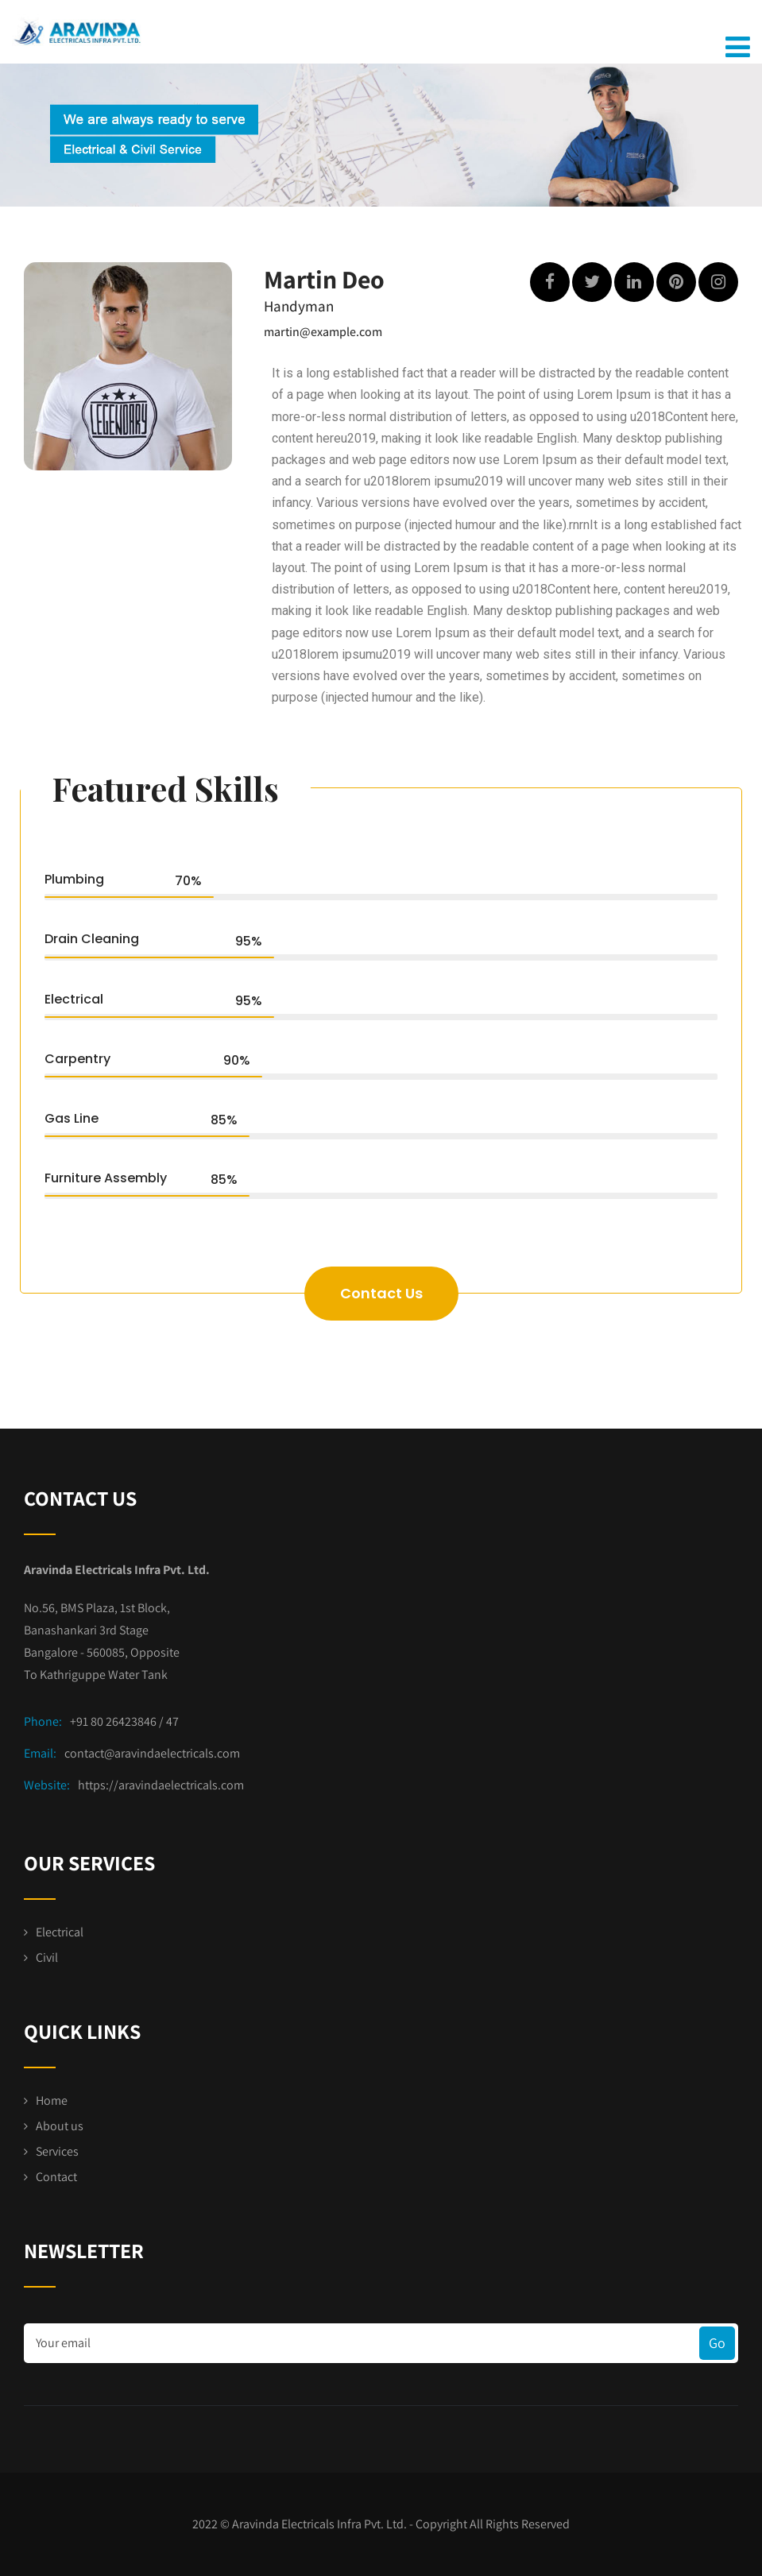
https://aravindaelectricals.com (161, 1785)
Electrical (59, 1932)
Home (52, 2100)
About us (59, 2126)
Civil (47, 1957)
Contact (56, 2176)
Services (57, 2151)
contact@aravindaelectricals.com (152, 1753)
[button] (381, 1294)
